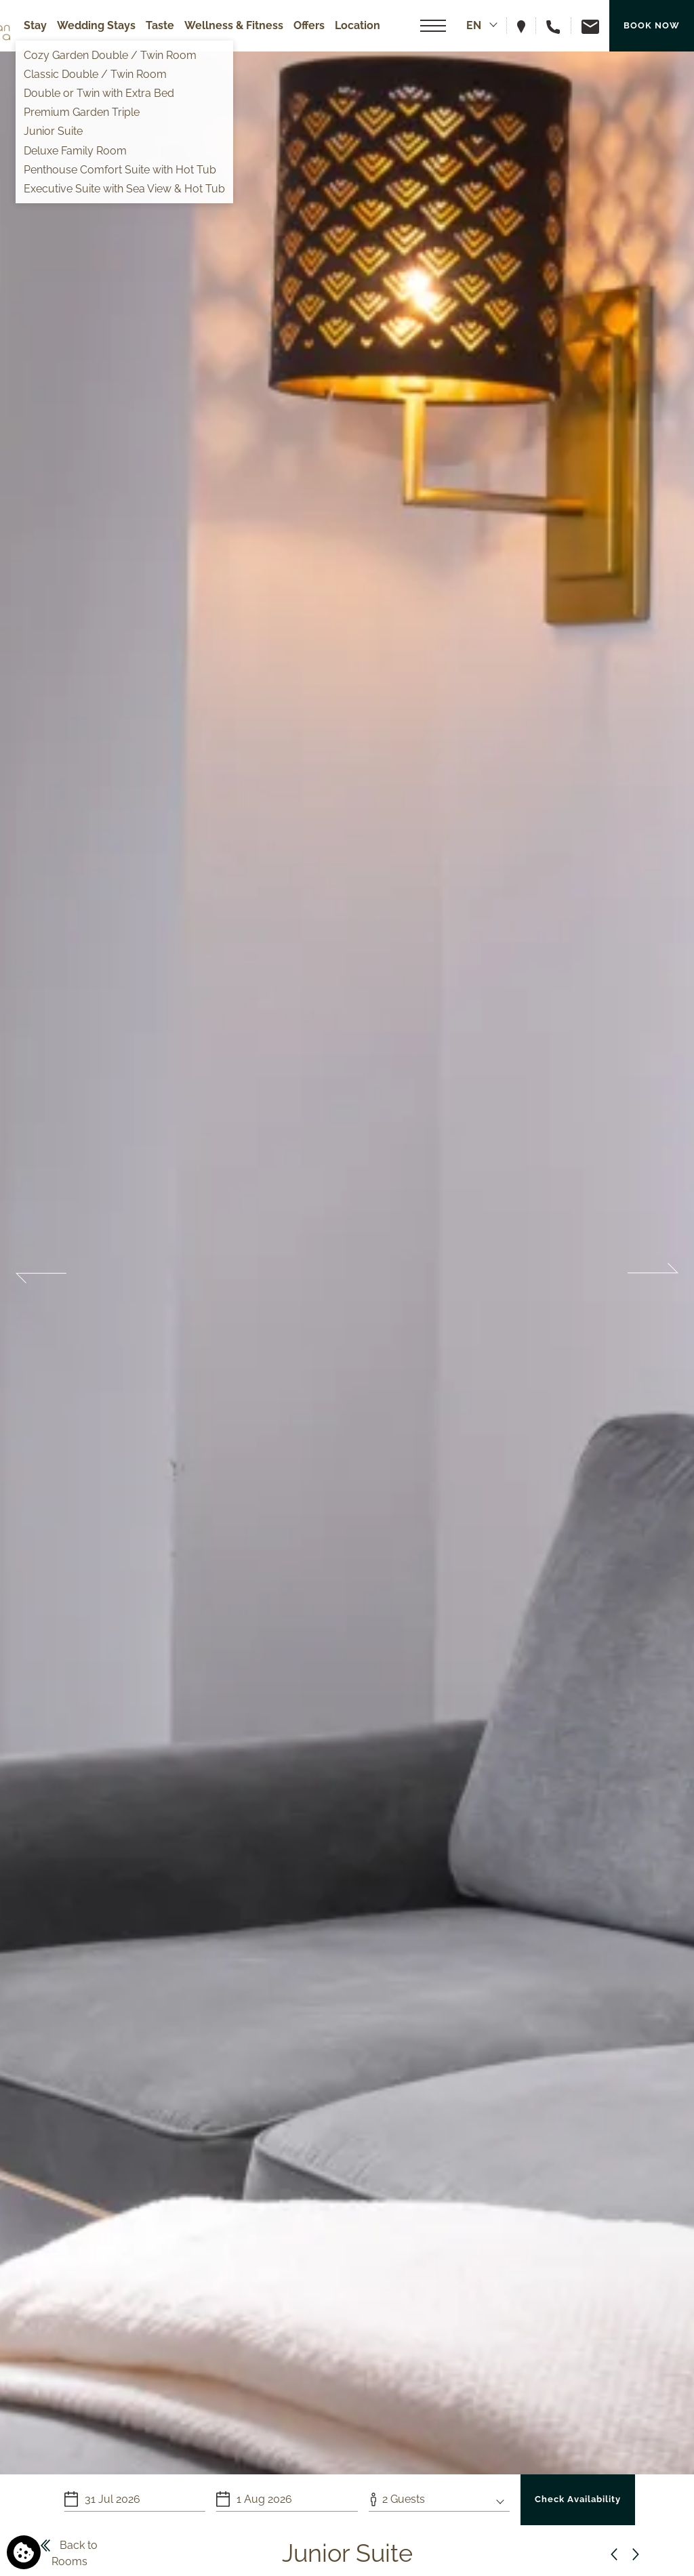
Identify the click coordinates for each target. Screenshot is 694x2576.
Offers (309, 25)
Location (357, 25)
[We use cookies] (24, 2552)
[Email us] (585, 25)
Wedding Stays (96, 25)
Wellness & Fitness (233, 25)
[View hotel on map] (526, 25)
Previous (41, 1273)
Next (653, 1273)
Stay (35, 25)
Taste (160, 25)
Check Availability (578, 2499)
